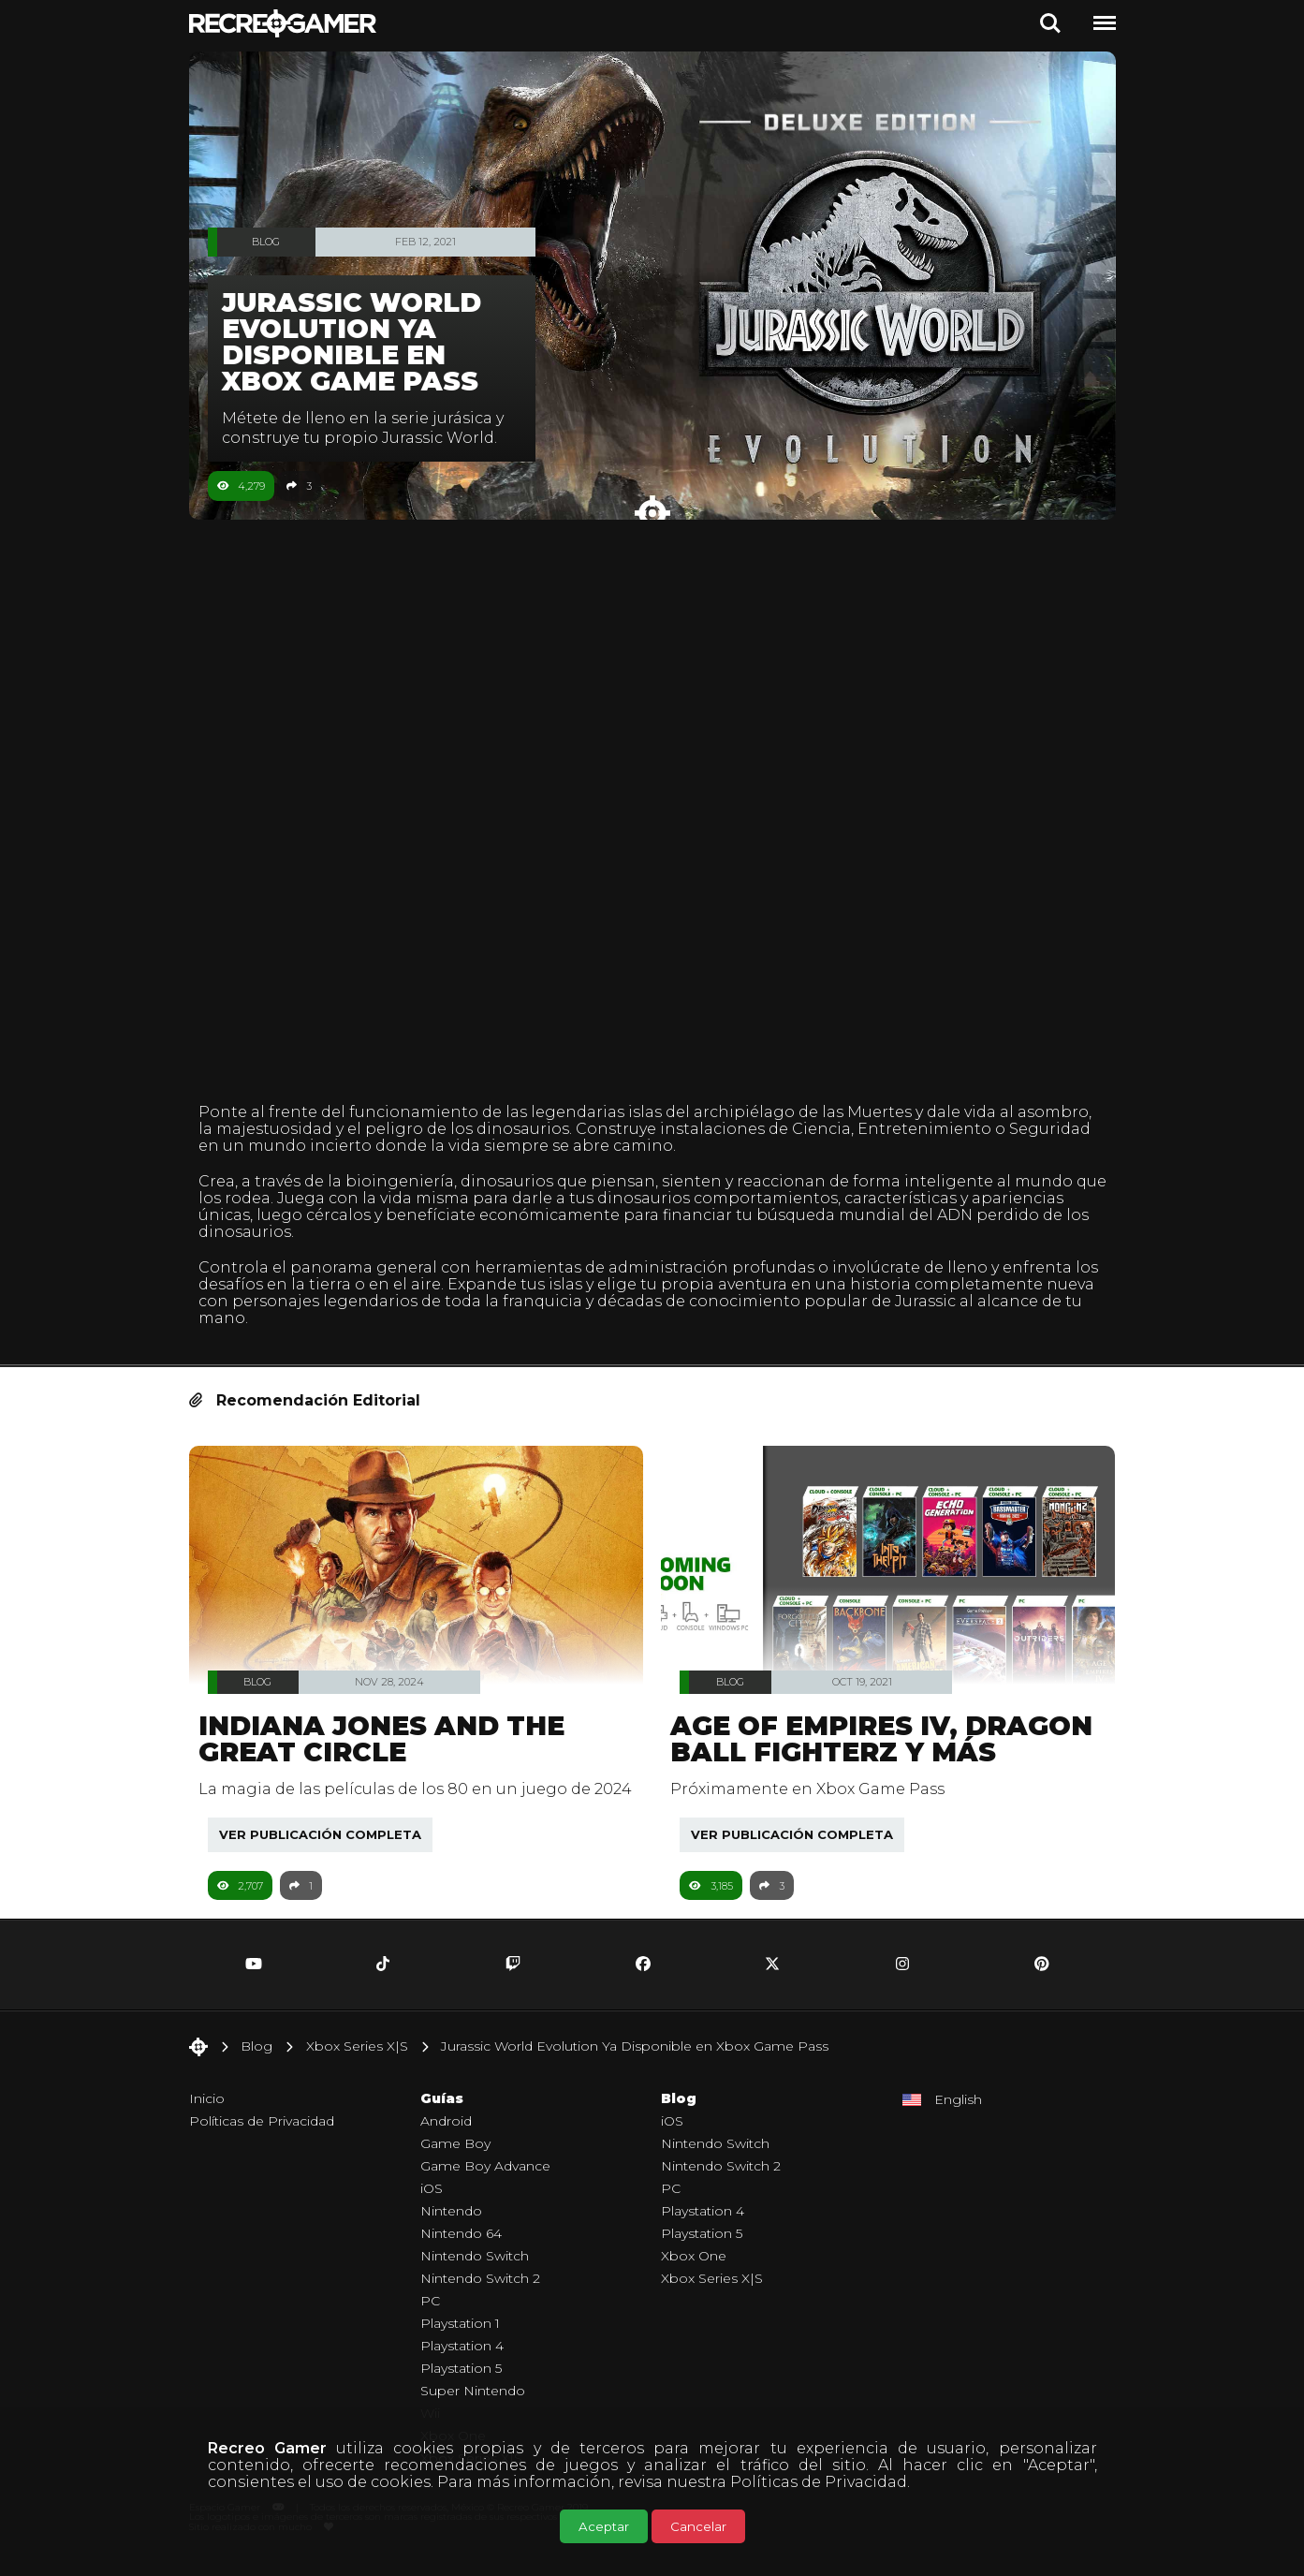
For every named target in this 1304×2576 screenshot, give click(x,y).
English (958, 2115)
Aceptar (604, 2526)
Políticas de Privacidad (818, 2482)
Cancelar (698, 2526)
